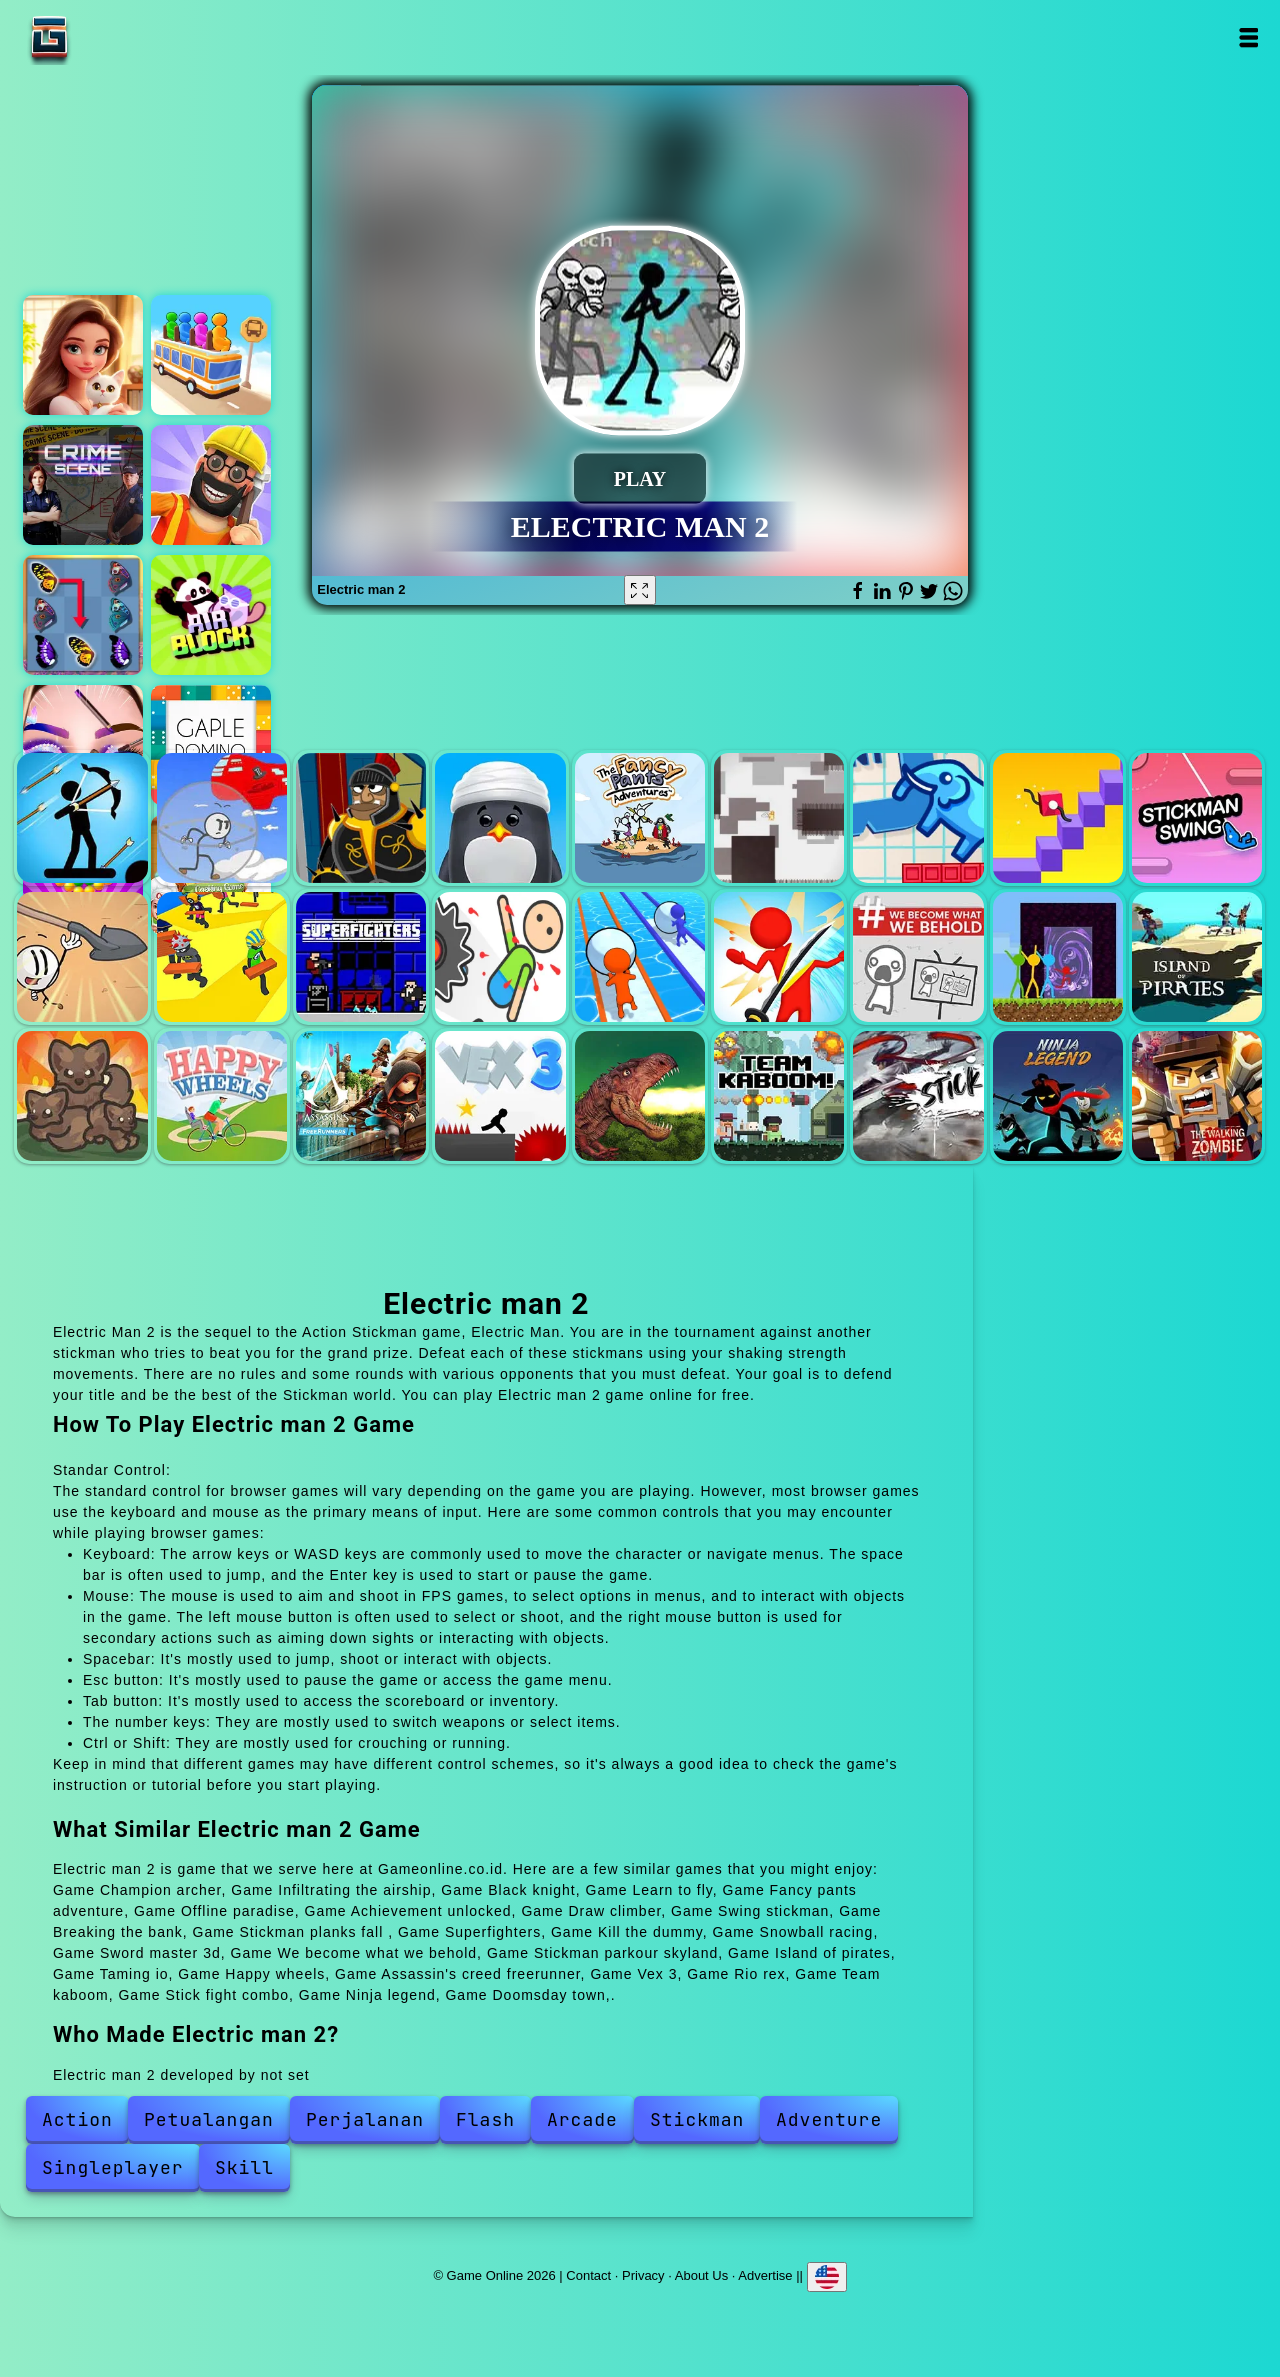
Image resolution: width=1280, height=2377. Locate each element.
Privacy (643, 2275)
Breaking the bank (82, 957)
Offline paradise (779, 818)
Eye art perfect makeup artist (83, 745)
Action (77, 2119)
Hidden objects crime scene (83, 485)
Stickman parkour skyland (1058, 957)
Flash (485, 2119)
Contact (588, 2275)
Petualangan (209, 2119)
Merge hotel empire (83, 355)
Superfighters (361, 957)
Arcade (582, 2119)
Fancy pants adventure (640, 818)
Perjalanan (365, 2119)
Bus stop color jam (211, 355)
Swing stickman (1197, 818)
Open (1247, 37)
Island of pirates (1197, 957)
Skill (244, 2167)
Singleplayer (113, 2167)
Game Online (112, 37)
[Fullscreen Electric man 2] (640, 590)
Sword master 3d (779, 957)
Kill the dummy (500, 957)
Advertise (765, 2275)
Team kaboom (779, 1096)
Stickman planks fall (222, 957)
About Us (701, 2275)
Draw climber (1058, 818)
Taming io (82, 1096)
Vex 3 (500, 1096)
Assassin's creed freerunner (361, 1096)
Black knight (361, 818)
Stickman (697, 2119)
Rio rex (640, 1096)
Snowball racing (640, 957)
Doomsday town (1197, 1096)
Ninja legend (1058, 1096)
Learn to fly (500, 818)
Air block (211, 615)
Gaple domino (211, 745)
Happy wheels (222, 1096)
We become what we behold (918, 957)
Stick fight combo (918, 1096)
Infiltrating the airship (222, 818)
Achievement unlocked (918, 818)
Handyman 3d (211, 485)
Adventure (829, 2119)
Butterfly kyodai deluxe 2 (83, 615)
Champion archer (82, 818)
